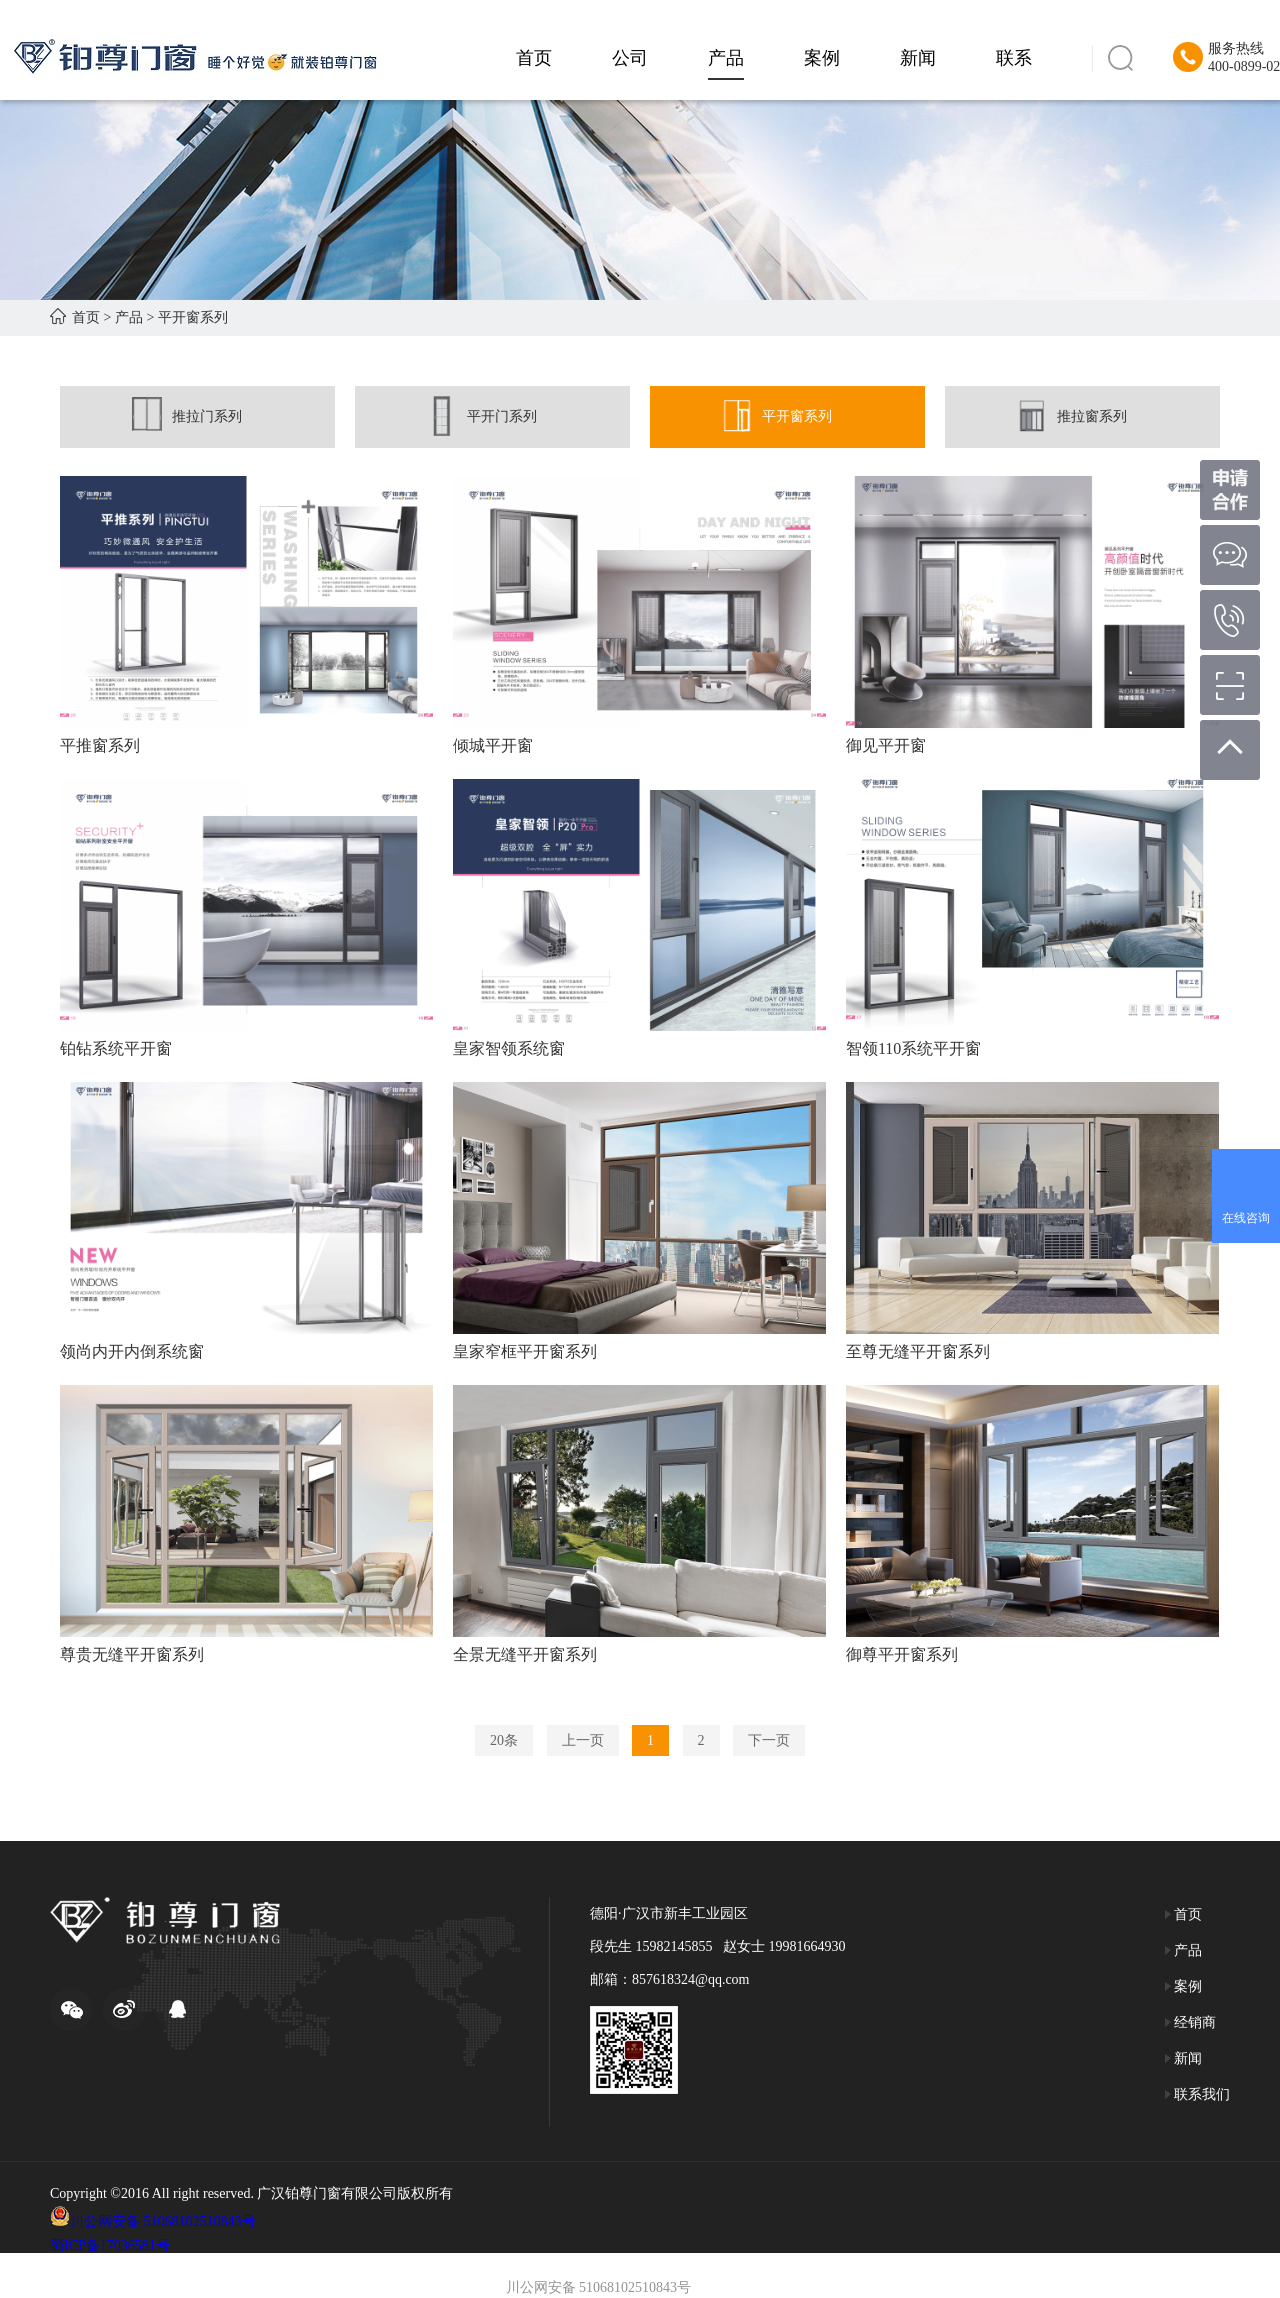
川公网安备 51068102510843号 (163, 2221)
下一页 (769, 1740)
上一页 (583, 1740)
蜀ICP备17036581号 (110, 2245)
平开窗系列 (193, 317)
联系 (1014, 58)
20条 (504, 1740)
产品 (726, 58)
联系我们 (1198, 2094)
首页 (534, 58)
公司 (630, 58)
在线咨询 (1246, 1218)
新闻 (918, 58)
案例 (822, 58)
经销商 (1191, 2022)
